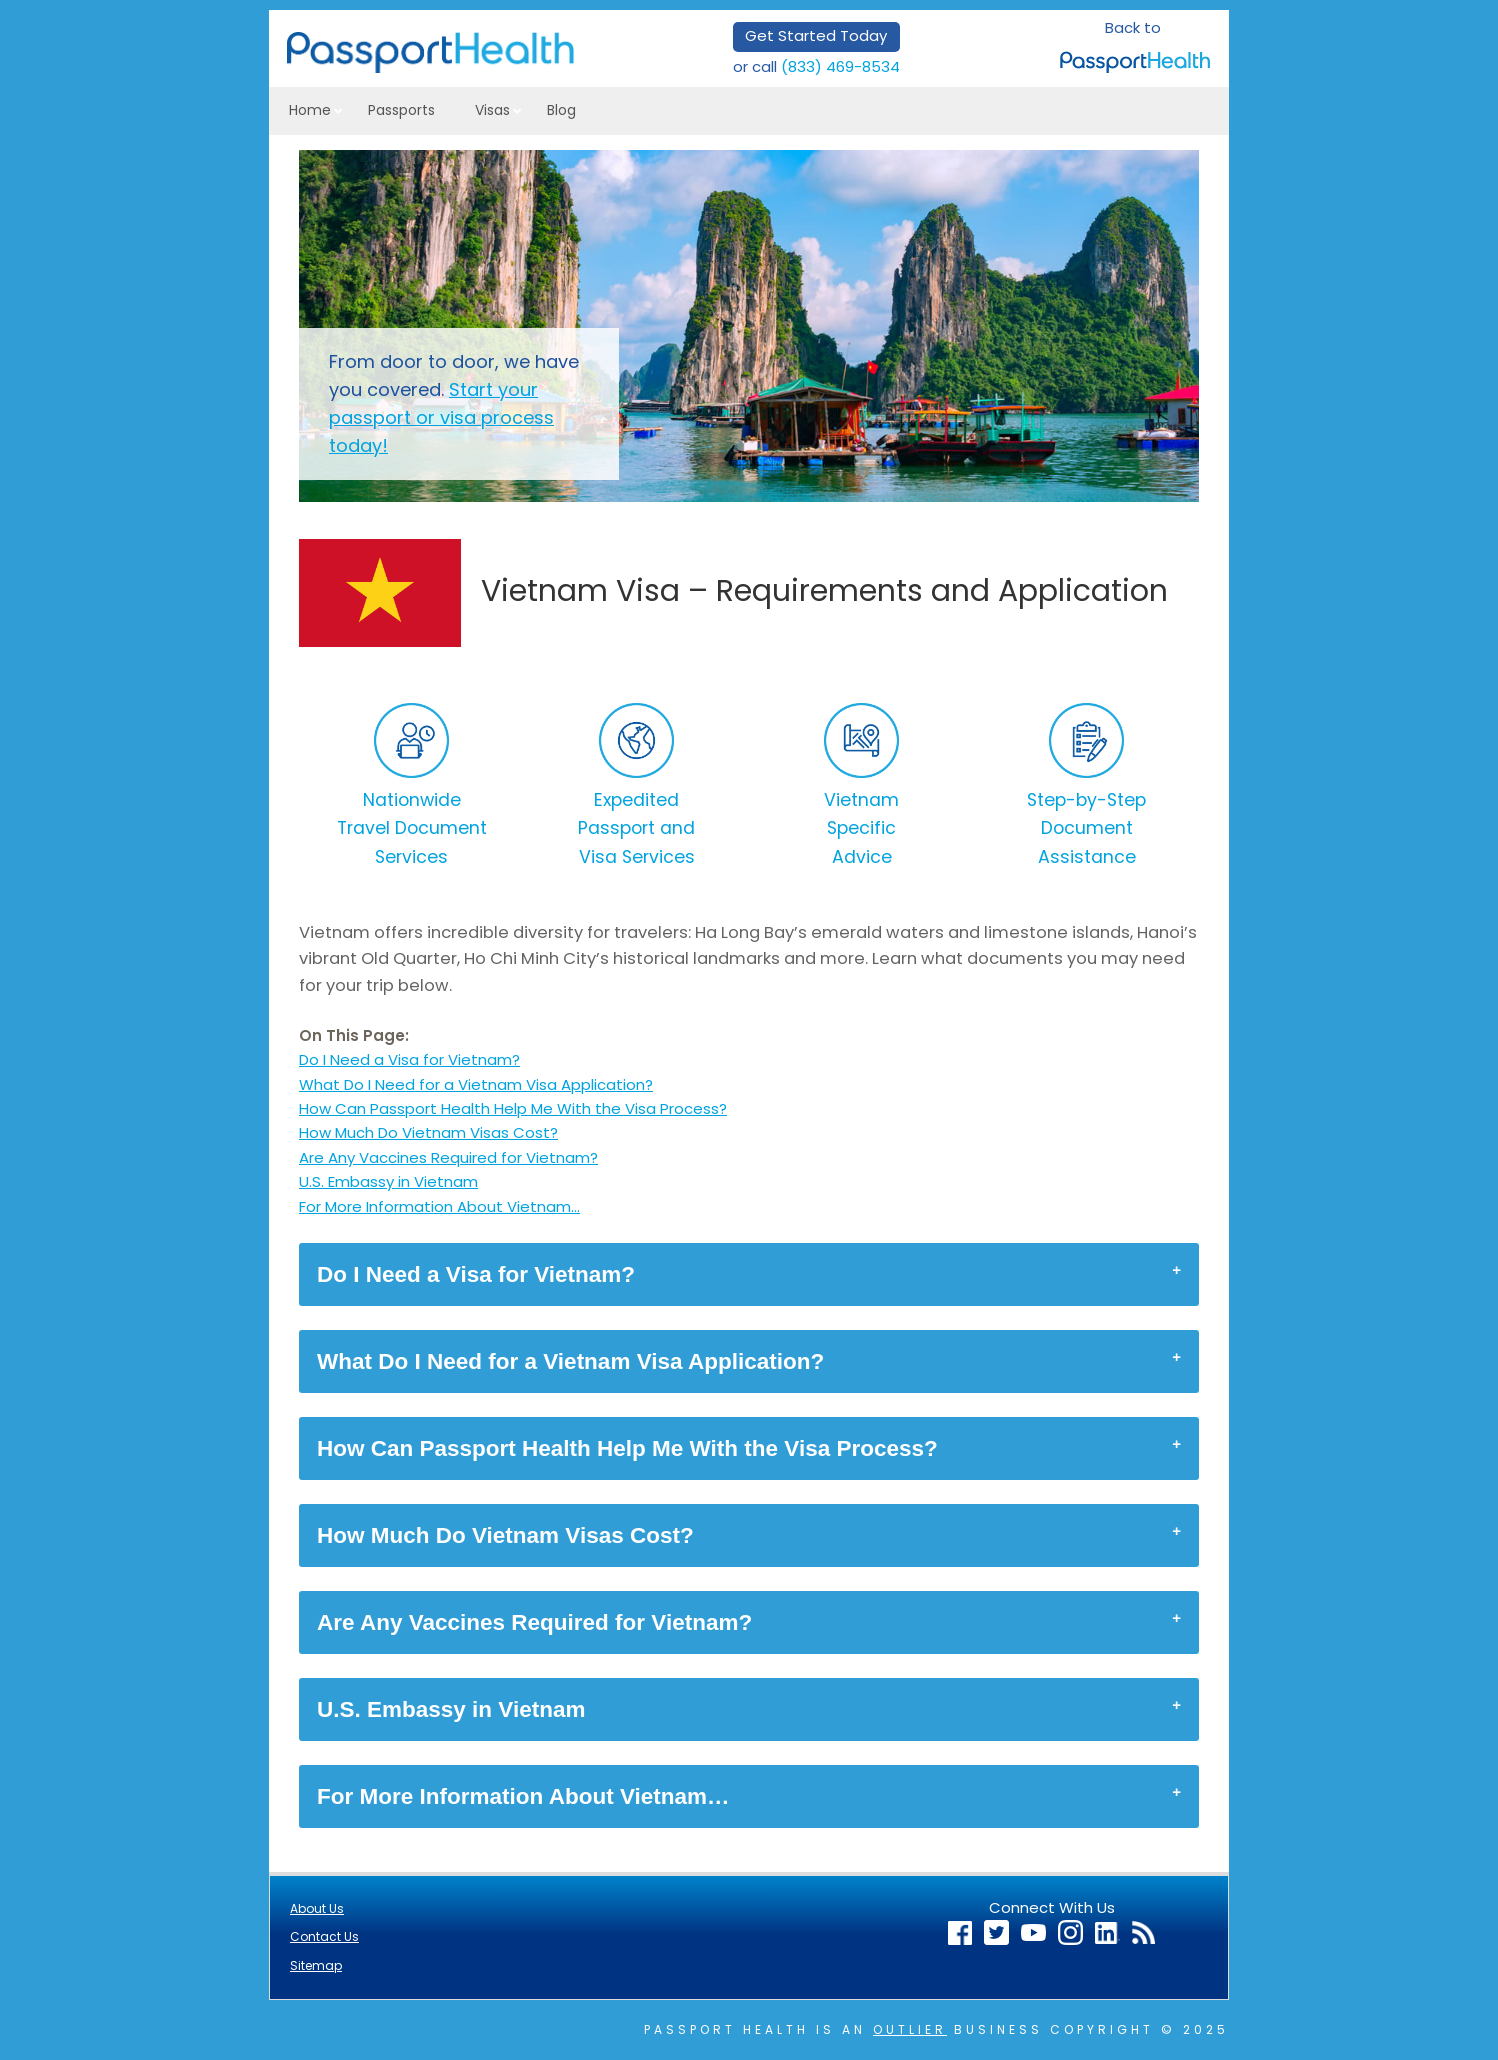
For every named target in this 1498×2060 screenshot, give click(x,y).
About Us (317, 1908)
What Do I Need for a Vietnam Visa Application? (476, 1084)
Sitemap (316, 1965)
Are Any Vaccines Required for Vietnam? (448, 1157)
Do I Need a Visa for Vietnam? (409, 1059)
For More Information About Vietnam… (439, 1206)
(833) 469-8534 (840, 66)
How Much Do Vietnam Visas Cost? (428, 1132)
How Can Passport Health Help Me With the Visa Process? (513, 1108)
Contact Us (324, 1936)
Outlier (910, 2029)
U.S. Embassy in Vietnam (388, 1181)
